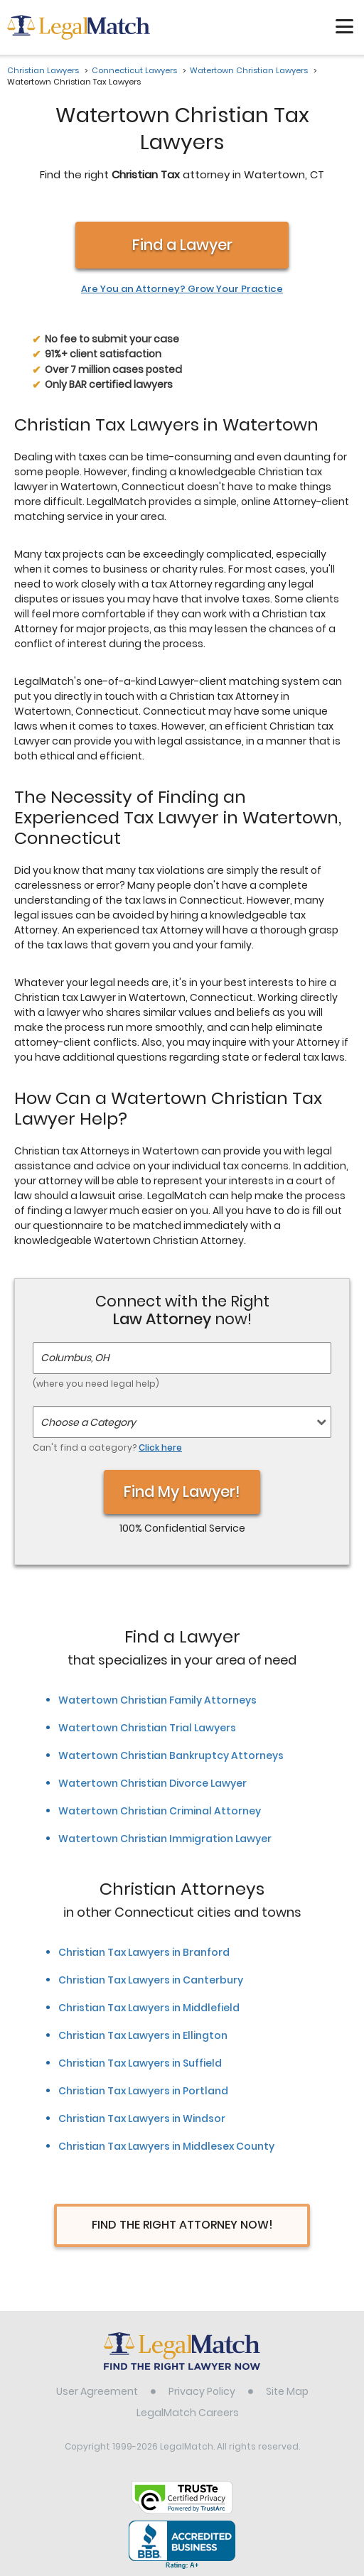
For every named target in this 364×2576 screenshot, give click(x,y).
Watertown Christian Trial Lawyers (147, 1728)
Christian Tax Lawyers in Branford (144, 1952)
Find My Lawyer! (182, 1491)
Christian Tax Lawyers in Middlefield (149, 2008)
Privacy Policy (201, 2391)
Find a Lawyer (182, 244)
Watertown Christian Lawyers (249, 70)
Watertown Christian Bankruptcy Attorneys (171, 1755)
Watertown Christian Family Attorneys (157, 1700)
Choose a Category (88, 1422)
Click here (160, 1447)
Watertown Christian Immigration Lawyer (165, 1838)
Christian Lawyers (43, 70)
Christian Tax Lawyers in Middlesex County (166, 2146)
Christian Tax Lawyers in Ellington (143, 2035)
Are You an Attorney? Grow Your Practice (182, 289)
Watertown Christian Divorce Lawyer (152, 1783)
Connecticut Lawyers (134, 70)
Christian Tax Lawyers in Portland (143, 2091)
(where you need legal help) (96, 1384)
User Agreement (97, 2391)
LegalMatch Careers (187, 2412)
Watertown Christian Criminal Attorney (159, 1811)
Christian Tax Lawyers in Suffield (140, 2063)
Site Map (287, 2391)
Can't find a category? (107, 1447)
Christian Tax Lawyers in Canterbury (150, 1980)
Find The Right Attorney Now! (182, 2225)
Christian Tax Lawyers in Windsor (141, 2118)
